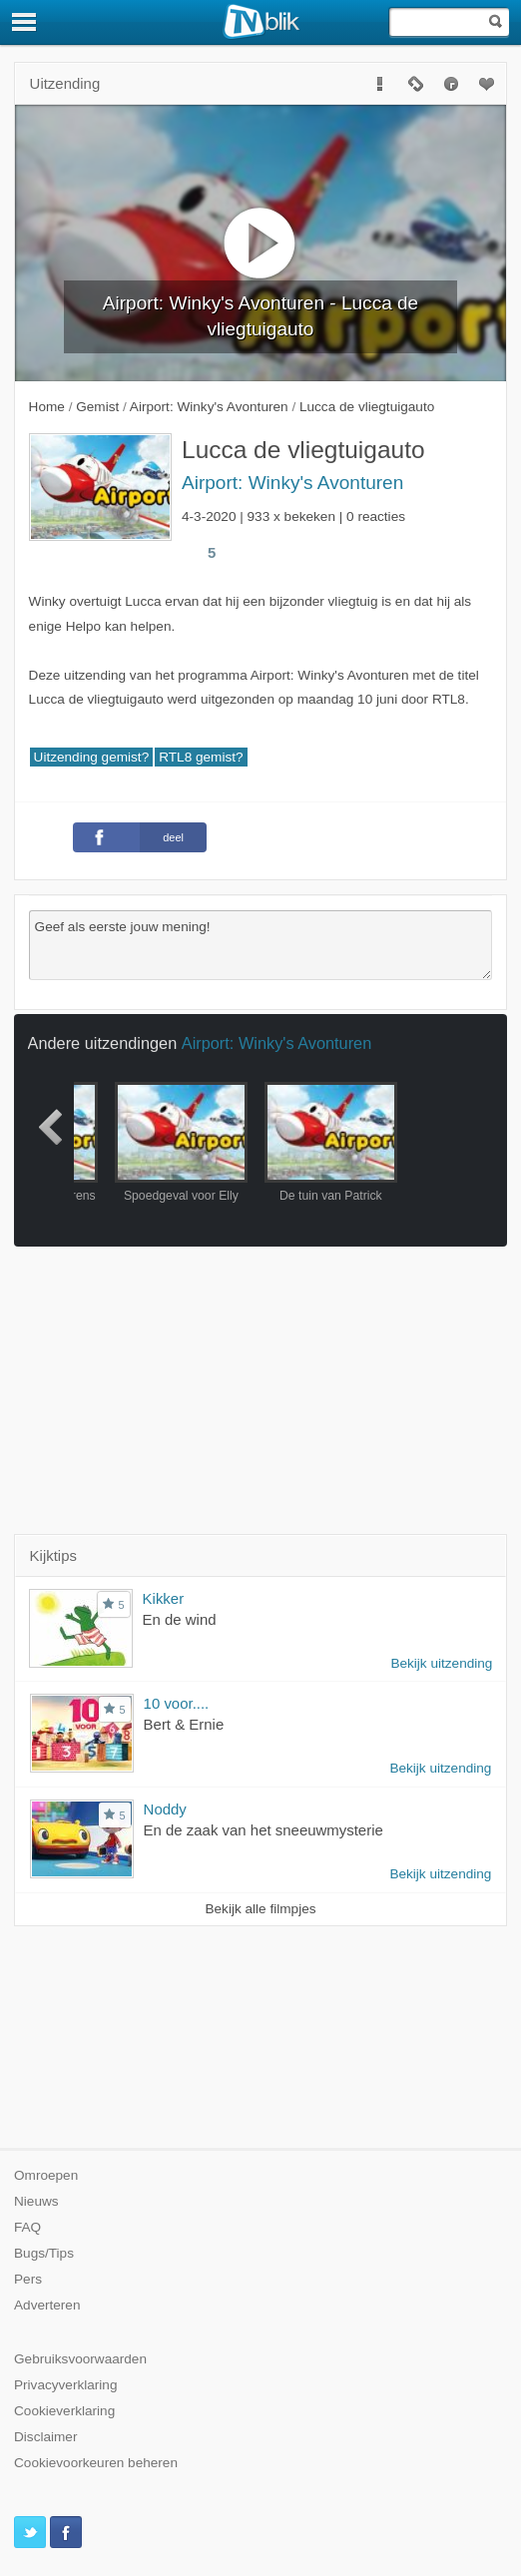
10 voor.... (177, 1703)
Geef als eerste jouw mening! (261, 945)
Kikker (164, 1598)
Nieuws (36, 2201)
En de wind (180, 1619)
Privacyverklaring (66, 2384)
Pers (28, 2279)
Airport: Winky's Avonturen (292, 482)
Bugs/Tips (44, 2253)
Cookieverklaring (64, 2410)
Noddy (165, 1809)
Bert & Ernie (184, 1724)
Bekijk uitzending (441, 1663)
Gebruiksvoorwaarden (80, 2358)
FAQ (27, 2227)
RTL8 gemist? (201, 757)
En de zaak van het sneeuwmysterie (263, 1829)
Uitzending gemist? (92, 757)
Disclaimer (45, 2436)
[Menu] (25, 22)
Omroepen (46, 2175)
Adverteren (47, 2305)
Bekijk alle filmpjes (260, 1908)
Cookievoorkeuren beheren (96, 2462)
